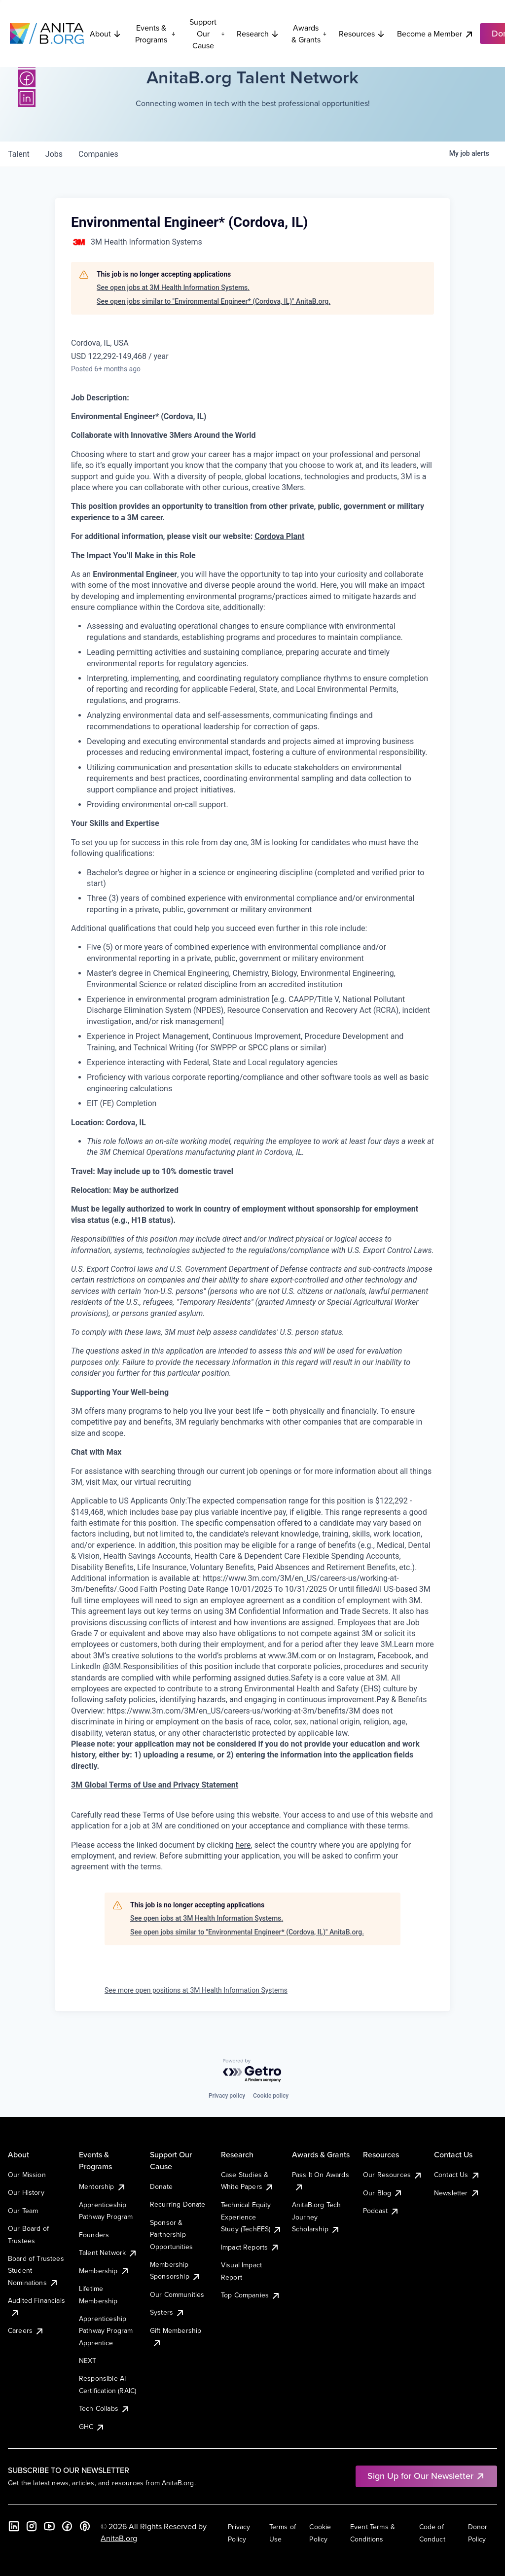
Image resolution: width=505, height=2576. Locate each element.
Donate (161, 2186)
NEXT (88, 2360)
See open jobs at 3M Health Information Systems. (173, 287)
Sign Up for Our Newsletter (426, 2475)
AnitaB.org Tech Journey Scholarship (316, 2217)
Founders (94, 2235)
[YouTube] (49, 2526)
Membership (104, 2271)
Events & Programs (155, 33)
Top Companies (251, 2295)
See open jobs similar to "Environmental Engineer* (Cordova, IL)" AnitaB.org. (213, 301)
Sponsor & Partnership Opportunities (171, 2235)
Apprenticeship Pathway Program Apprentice (106, 2331)
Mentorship (102, 2186)
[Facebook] (26, 78)
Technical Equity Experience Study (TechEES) (251, 2217)
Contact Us (457, 2175)
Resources (362, 33)
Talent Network (108, 2252)
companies (98, 154)
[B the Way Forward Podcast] (85, 2526)
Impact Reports (250, 2247)
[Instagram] (31, 2526)
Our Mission (27, 2175)
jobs (54, 154)
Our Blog (383, 2193)
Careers (26, 2330)
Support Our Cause (207, 33)
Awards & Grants (309, 33)
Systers (167, 2312)
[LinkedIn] (26, 98)
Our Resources (393, 2175)
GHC (92, 2427)
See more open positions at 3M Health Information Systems (196, 1990)
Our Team (23, 2211)
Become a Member (435, 33)
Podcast (381, 2211)
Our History (26, 2192)
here (243, 1845)
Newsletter (457, 2193)
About (105, 33)
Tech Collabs (104, 2408)
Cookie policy (271, 2095)
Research (258, 33)
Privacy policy (227, 2095)
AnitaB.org (119, 2538)
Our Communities (177, 2294)
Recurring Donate (178, 2204)
